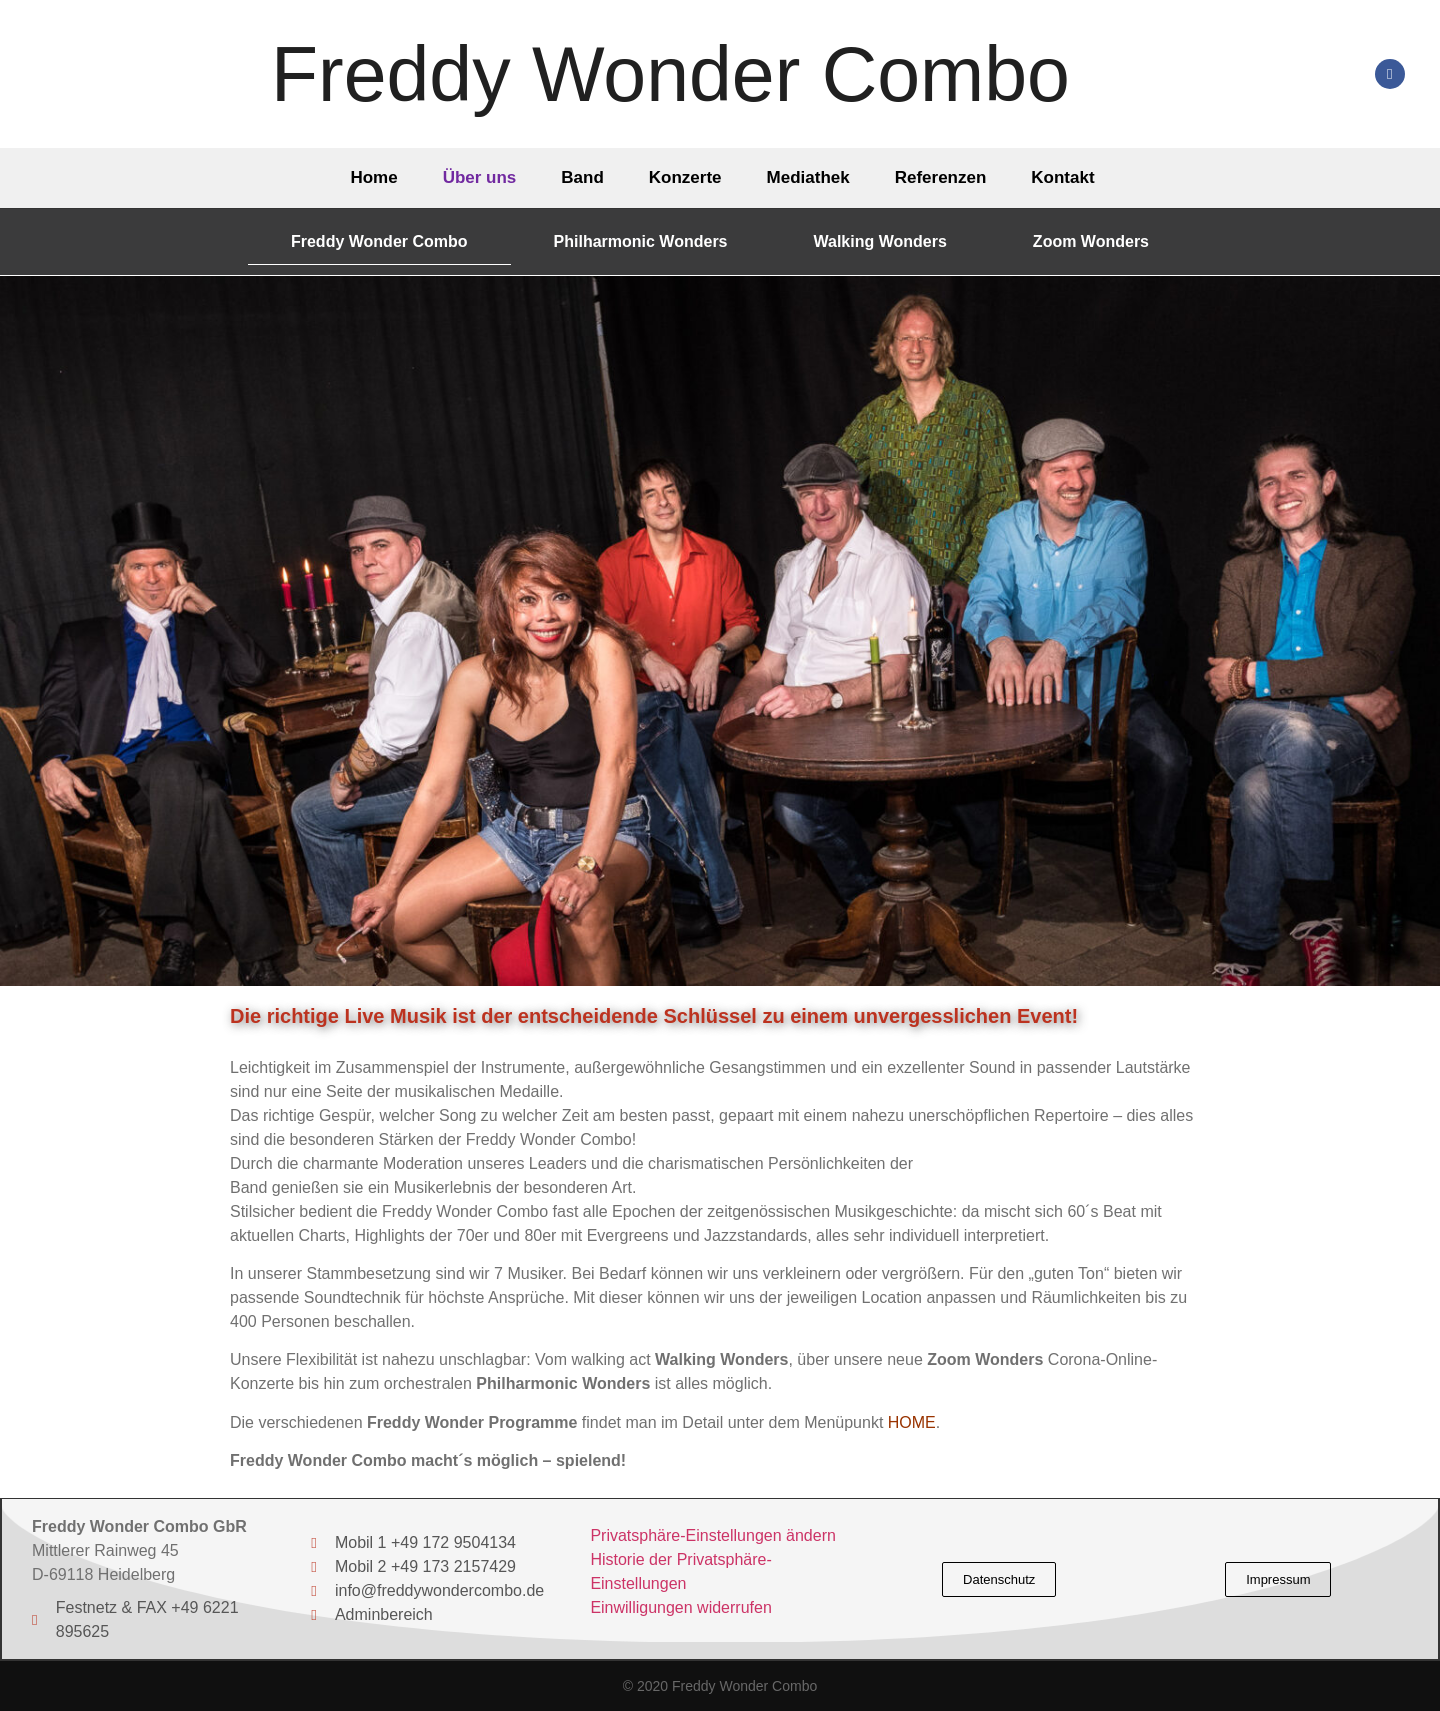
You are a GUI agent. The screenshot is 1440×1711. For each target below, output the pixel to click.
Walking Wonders (880, 241)
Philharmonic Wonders (641, 241)
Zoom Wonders (1091, 241)
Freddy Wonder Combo (670, 74)
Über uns (480, 177)
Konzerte (685, 177)
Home (373, 177)
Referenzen (941, 177)
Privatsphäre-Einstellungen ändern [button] (712, 1535)
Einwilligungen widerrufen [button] (680, 1607)
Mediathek (808, 177)
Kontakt (1062, 177)
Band (582, 177)
